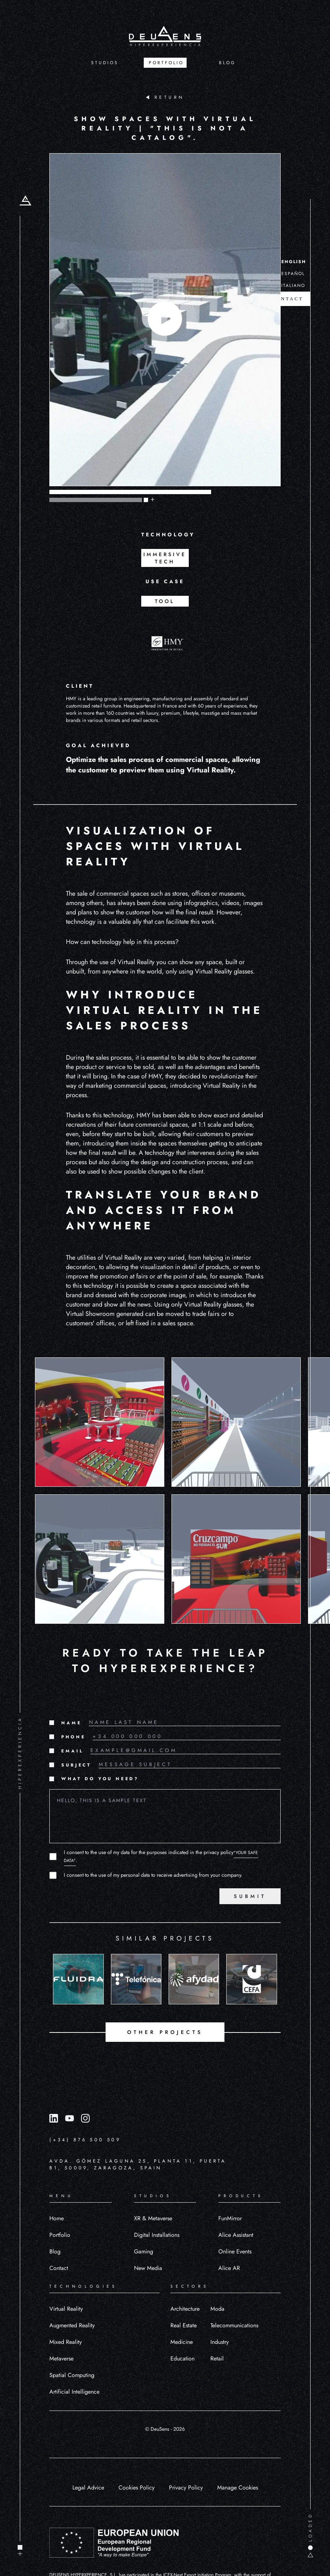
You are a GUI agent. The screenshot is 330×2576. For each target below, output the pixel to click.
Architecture (185, 2309)
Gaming (143, 2251)
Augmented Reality (72, 2325)
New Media (148, 2268)
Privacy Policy (186, 2487)
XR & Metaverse (153, 2218)
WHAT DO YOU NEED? (100, 1778)
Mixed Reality (65, 2342)
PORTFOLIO (166, 62)
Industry (219, 2342)
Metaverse (61, 2358)
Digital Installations (156, 2235)
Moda (217, 2309)
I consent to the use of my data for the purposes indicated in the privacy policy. (161, 1856)
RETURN (165, 97)
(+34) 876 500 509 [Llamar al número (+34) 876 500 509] (84, 2139)
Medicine (181, 2342)
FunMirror (230, 2218)
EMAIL (72, 1751)
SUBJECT (76, 1765)
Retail (217, 2358)
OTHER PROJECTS (165, 2032)
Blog (55, 2251)
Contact (58, 2268)
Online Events (234, 2251)
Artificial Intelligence (74, 2391)
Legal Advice (88, 2487)
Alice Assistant (235, 2235)
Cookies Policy (137, 2487)
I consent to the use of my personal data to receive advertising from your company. (153, 1875)
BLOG (227, 62)
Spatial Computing (71, 2375)
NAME (71, 1723)
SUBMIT (250, 1896)
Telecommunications (234, 2325)
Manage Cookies (237, 2487)
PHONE (73, 1737)
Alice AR (229, 2268)
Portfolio (59, 2235)
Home (56, 2218)
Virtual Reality (66, 2309)
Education (182, 2358)
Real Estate (183, 2325)
